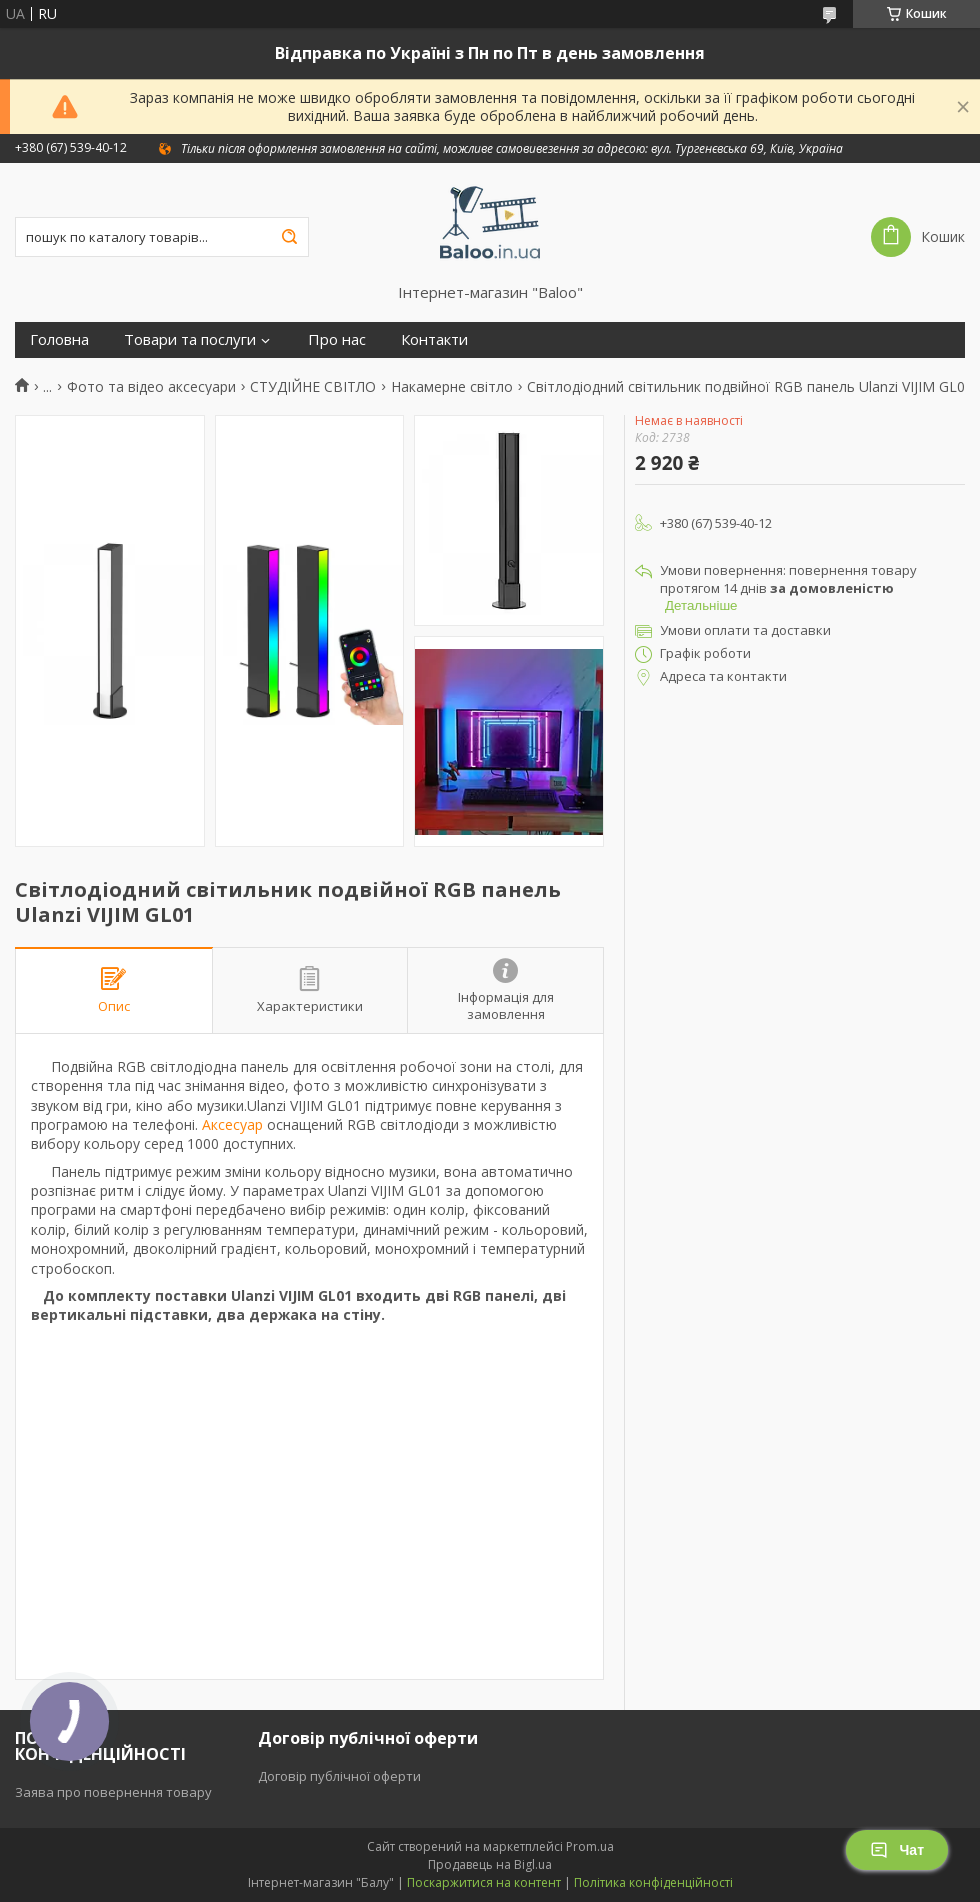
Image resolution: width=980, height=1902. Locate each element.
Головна (59, 339)
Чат (897, 1850)
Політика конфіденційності (653, 1882)
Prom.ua (590, 1846)
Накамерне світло (452, 387)
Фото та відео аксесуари (151, 387)
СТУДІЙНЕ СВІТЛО (313, 387)
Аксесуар (232, 1124)
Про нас (337, 339)
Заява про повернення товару (113, 1792)
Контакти (434, 339)
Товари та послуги (190, 339)
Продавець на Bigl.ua (490, 1864)
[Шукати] (289, 237)
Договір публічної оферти (339, 1776)
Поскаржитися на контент (484, 1882)
